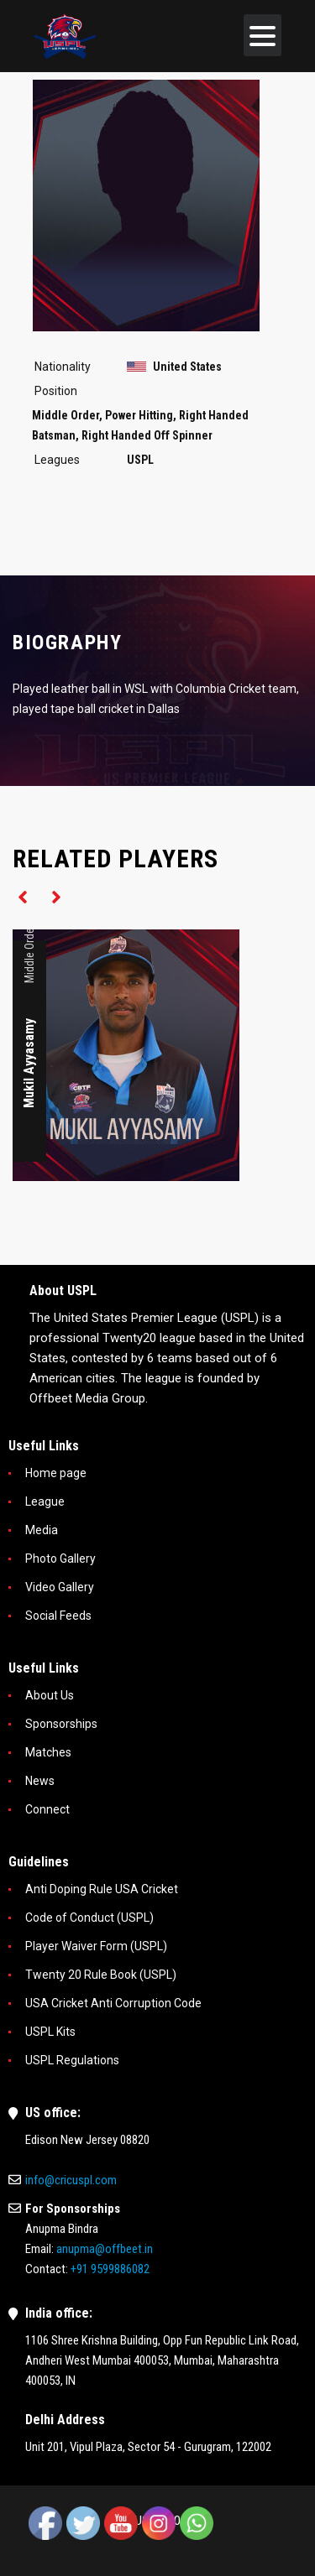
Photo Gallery (60, 1558)
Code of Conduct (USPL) (89, 1917)
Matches (48, 1752)
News (40, 1781)
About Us (49, 1695)
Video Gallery (59, 1587)
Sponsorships (61, 1723)
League (45, 1501)
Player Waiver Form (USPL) (96, 1946)
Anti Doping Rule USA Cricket (101, 1889)
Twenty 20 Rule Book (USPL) (100, 1974)
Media (41, 1530)
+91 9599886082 (110, 2269)
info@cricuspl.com (71, 2180)
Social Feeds (58, 1615)
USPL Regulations (72, 2060)
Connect (47, 1809)
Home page (56, 1473)
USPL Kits (50, 2031)
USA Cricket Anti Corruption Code (113, 2003)
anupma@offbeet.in (104, 2248)
